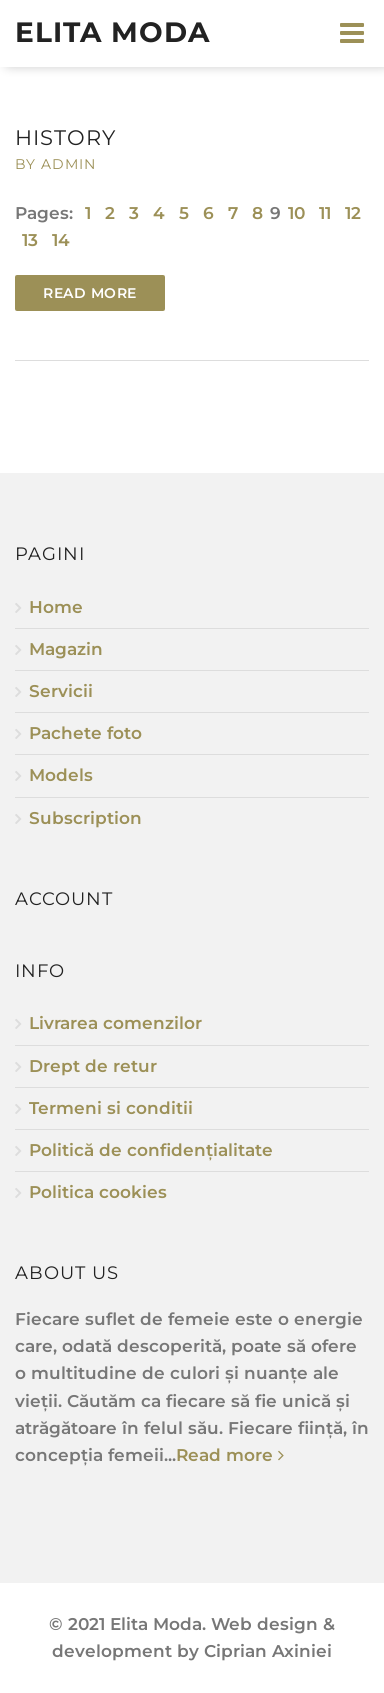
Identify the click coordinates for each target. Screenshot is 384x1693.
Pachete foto (85, 733)
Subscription (85, 818)
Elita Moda (112, 32)
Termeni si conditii (111, 1108)
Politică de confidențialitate (151, 1150)
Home (56, 607)
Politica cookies (98, 1192)
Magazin (66, 649)
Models (61, 775)
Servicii (61, 691)
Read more (90, 293)
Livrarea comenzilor (115, 1023)
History (65, 137)
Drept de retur (93, 1066)
